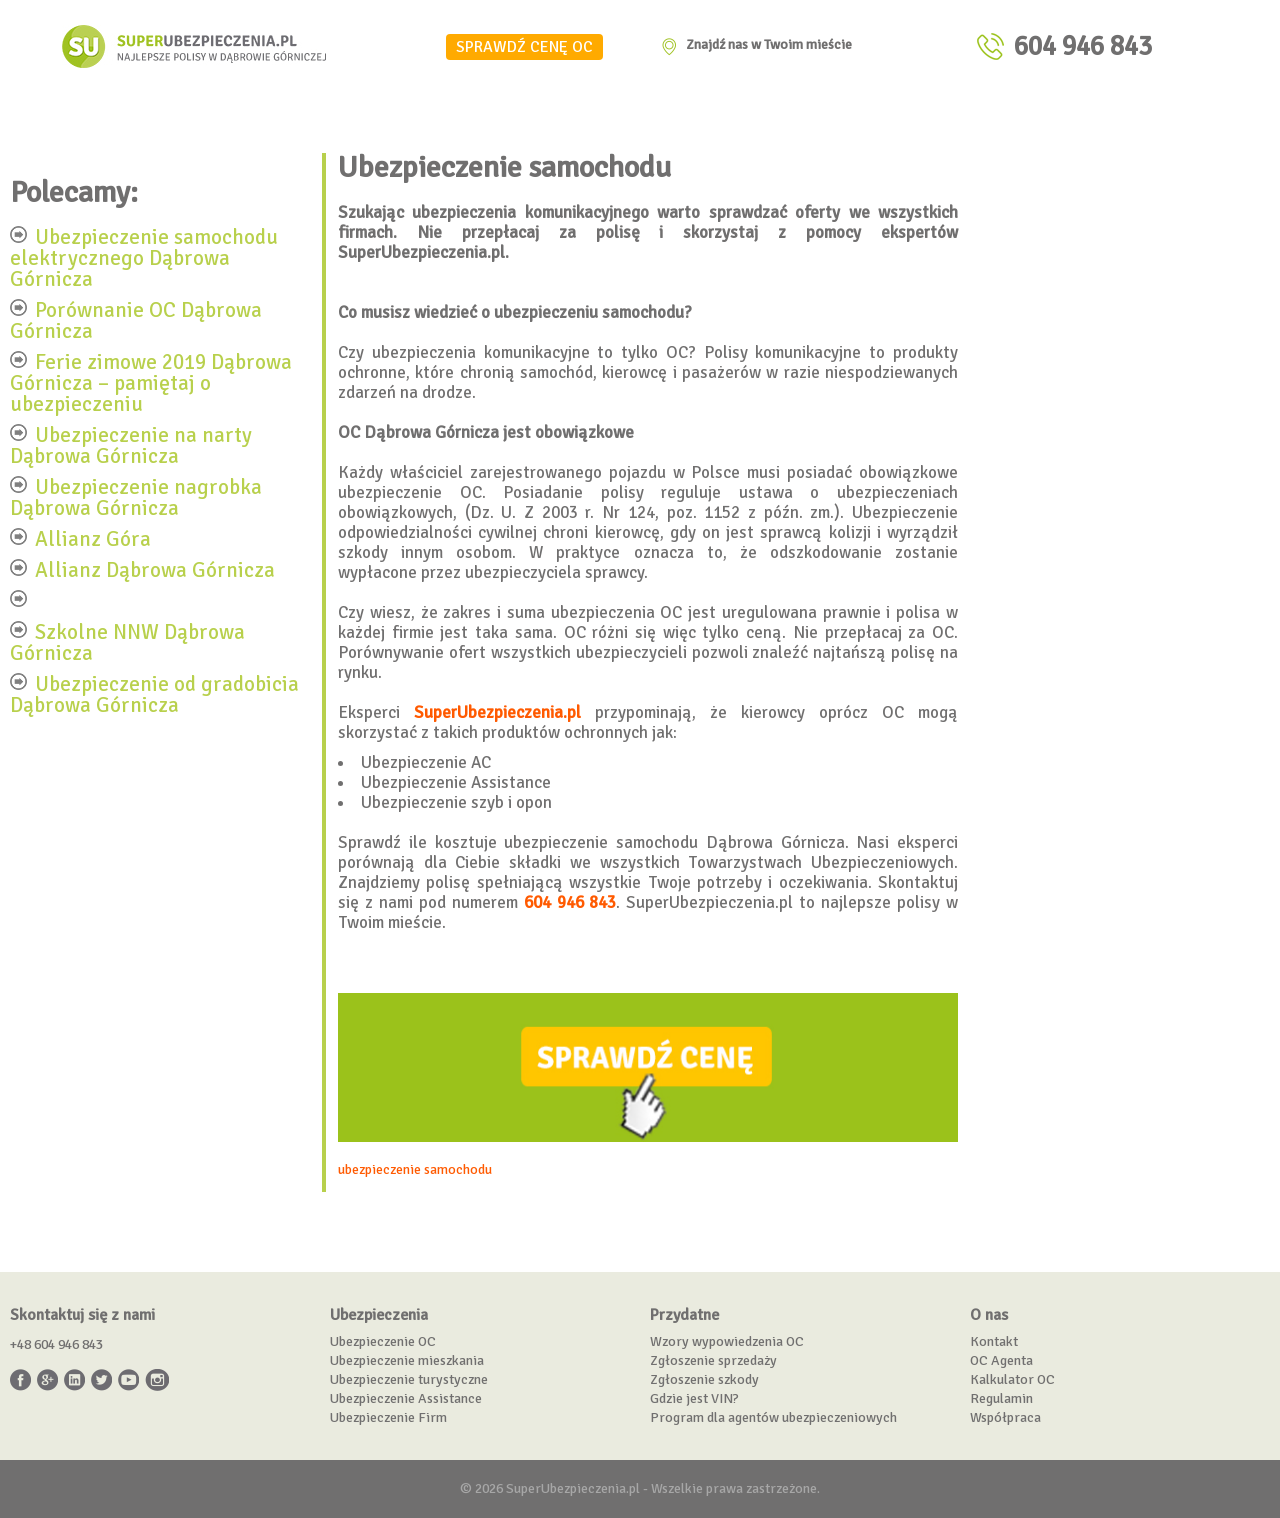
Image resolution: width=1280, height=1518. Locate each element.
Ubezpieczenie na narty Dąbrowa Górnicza (131, 444)
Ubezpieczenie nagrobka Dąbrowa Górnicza (136, 496)
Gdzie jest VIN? (694, 1398)
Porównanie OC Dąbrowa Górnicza (136, 319)
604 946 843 (1083, 46)
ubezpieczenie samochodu (415, 1169)
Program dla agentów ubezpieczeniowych (773, 1417)
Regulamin (1001, 1398)
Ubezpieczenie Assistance (406, 1398)
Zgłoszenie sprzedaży (713, 1360)
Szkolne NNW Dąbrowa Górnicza (127, 641)
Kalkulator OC (1012, 1379)
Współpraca (1005, 1417)
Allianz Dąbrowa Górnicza (155, 569)
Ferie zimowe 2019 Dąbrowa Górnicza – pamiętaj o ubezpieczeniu (151, 382)
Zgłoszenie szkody (704, 1379)
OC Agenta (1001, 1360)
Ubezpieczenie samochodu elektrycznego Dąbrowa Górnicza (144, 257)
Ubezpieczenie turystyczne (409, 1379)
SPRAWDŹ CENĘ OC (524, 47)
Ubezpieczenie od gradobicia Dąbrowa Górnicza (154, 693)
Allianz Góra (93, 538)
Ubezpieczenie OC (383, 1341)
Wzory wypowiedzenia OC (727, 1341)
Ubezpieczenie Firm (388, 1417)
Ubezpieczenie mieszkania (407, 1360)
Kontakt (994, 1341)
